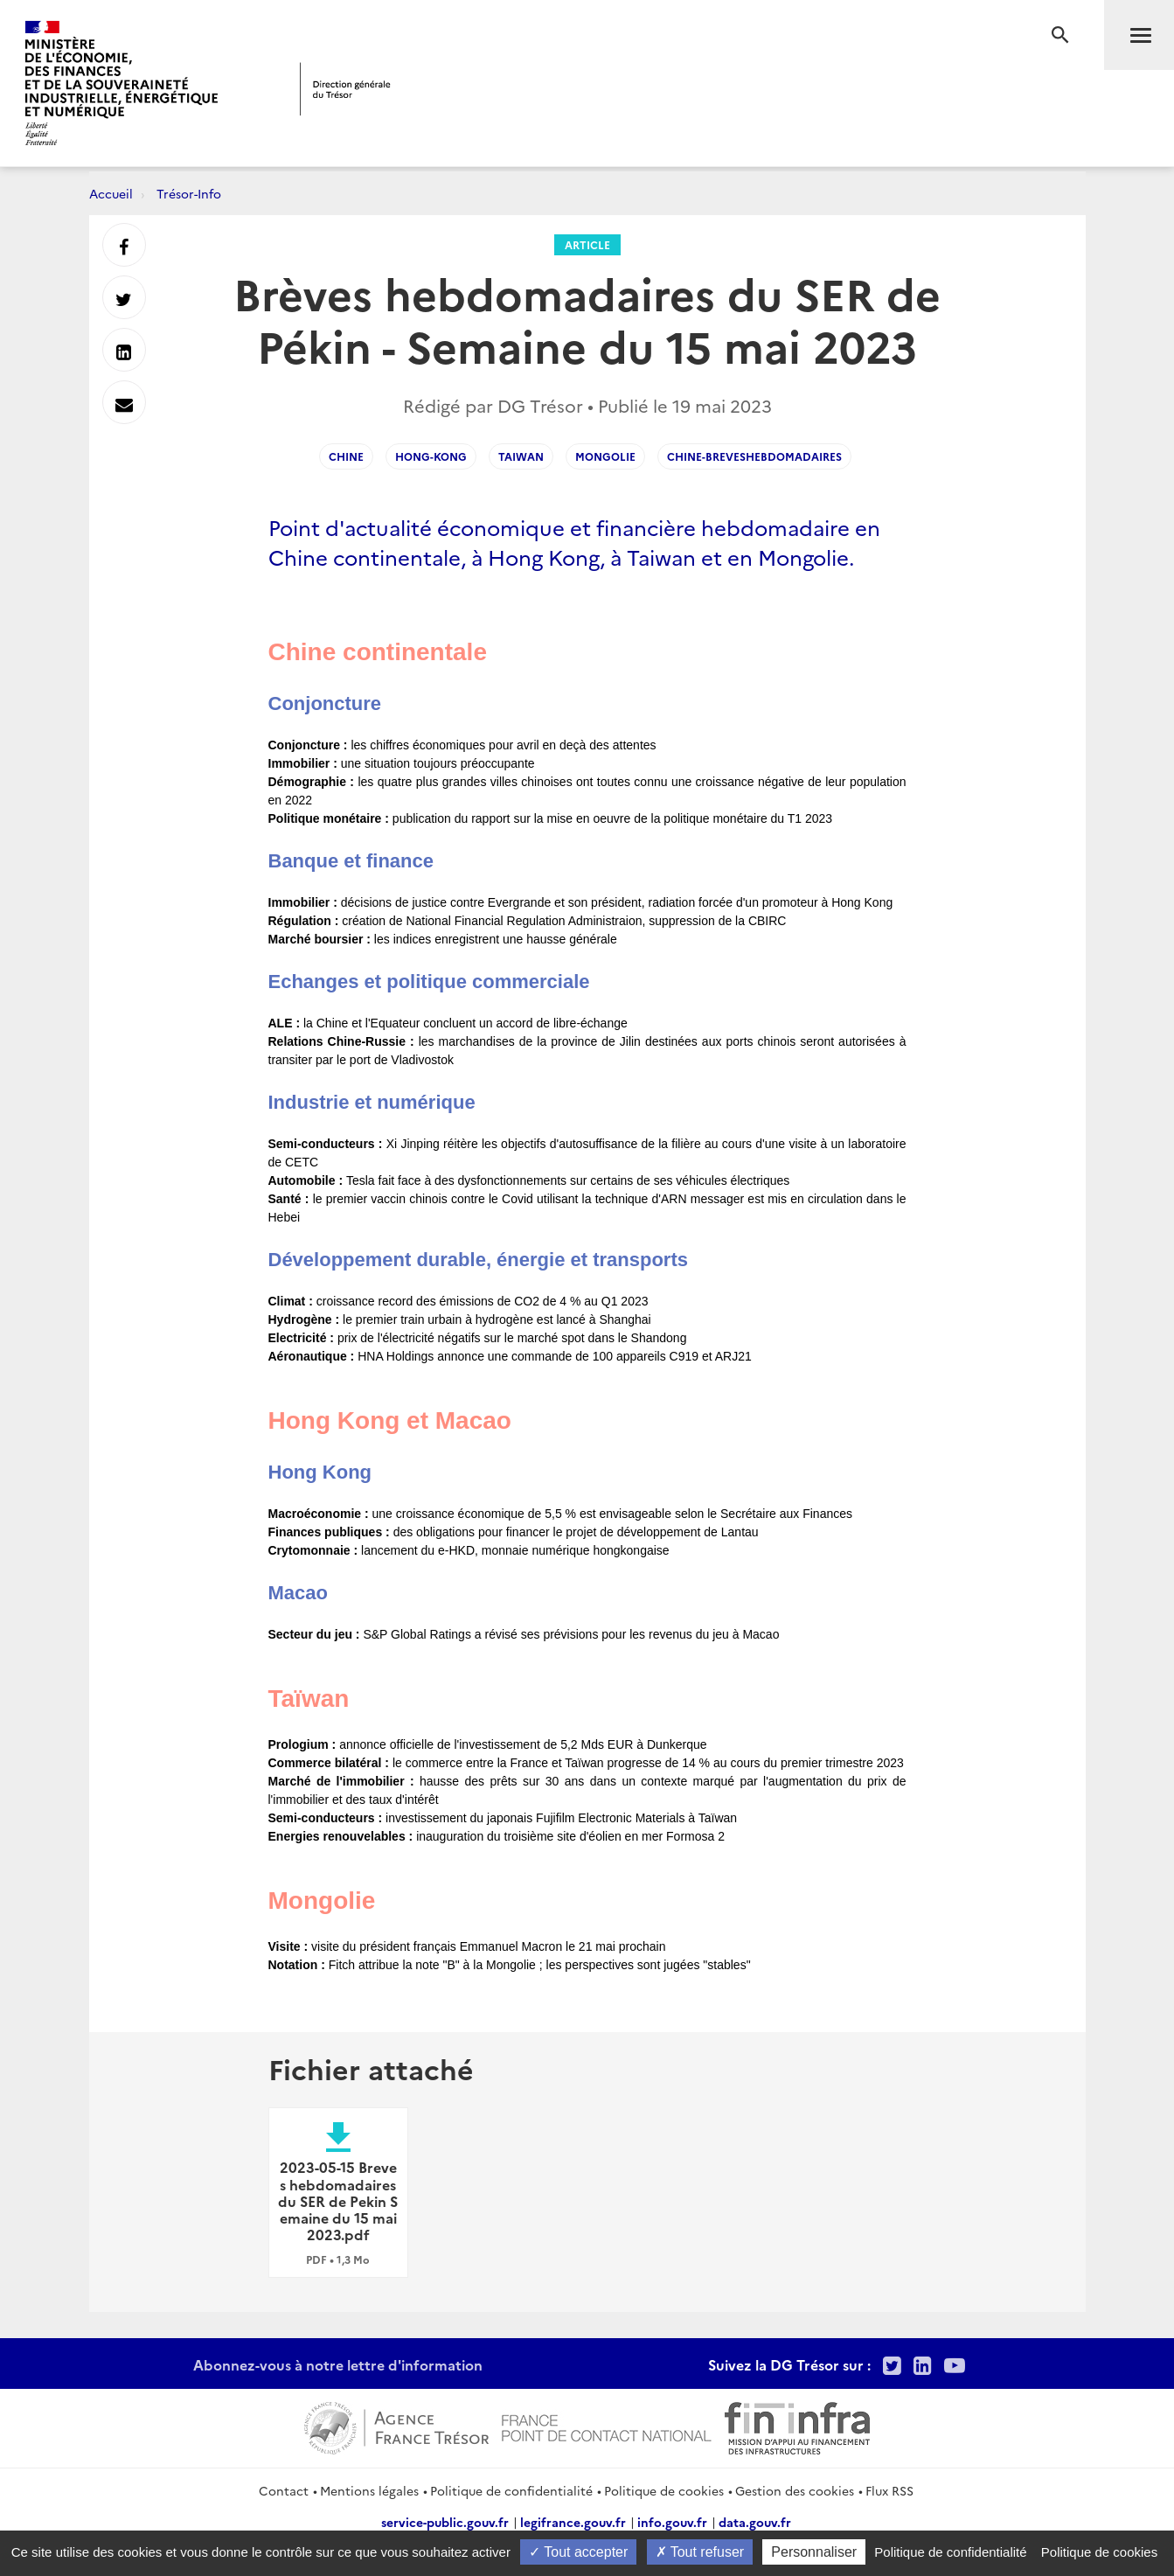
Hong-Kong (431, 456)
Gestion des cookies (794, 2490)
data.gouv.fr (755, 2522)
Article (587, 244)
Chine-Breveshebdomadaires (754, 456)
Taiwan (521, 456)
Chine (346, 456)
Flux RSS (889, 2490)
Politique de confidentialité (511, 2490)
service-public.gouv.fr (445, 2522)
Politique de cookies (664, 2490)
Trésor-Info (188, 193)
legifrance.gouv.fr (573, 2522)
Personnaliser (814, 2552)
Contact (284, 2490)
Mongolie (605, 456)
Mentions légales (369, 2490)
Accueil (111, 193)
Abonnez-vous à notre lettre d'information (338, 2364)
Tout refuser (700, 2552)
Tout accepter (578, 2552)
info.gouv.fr (672, 2522)
